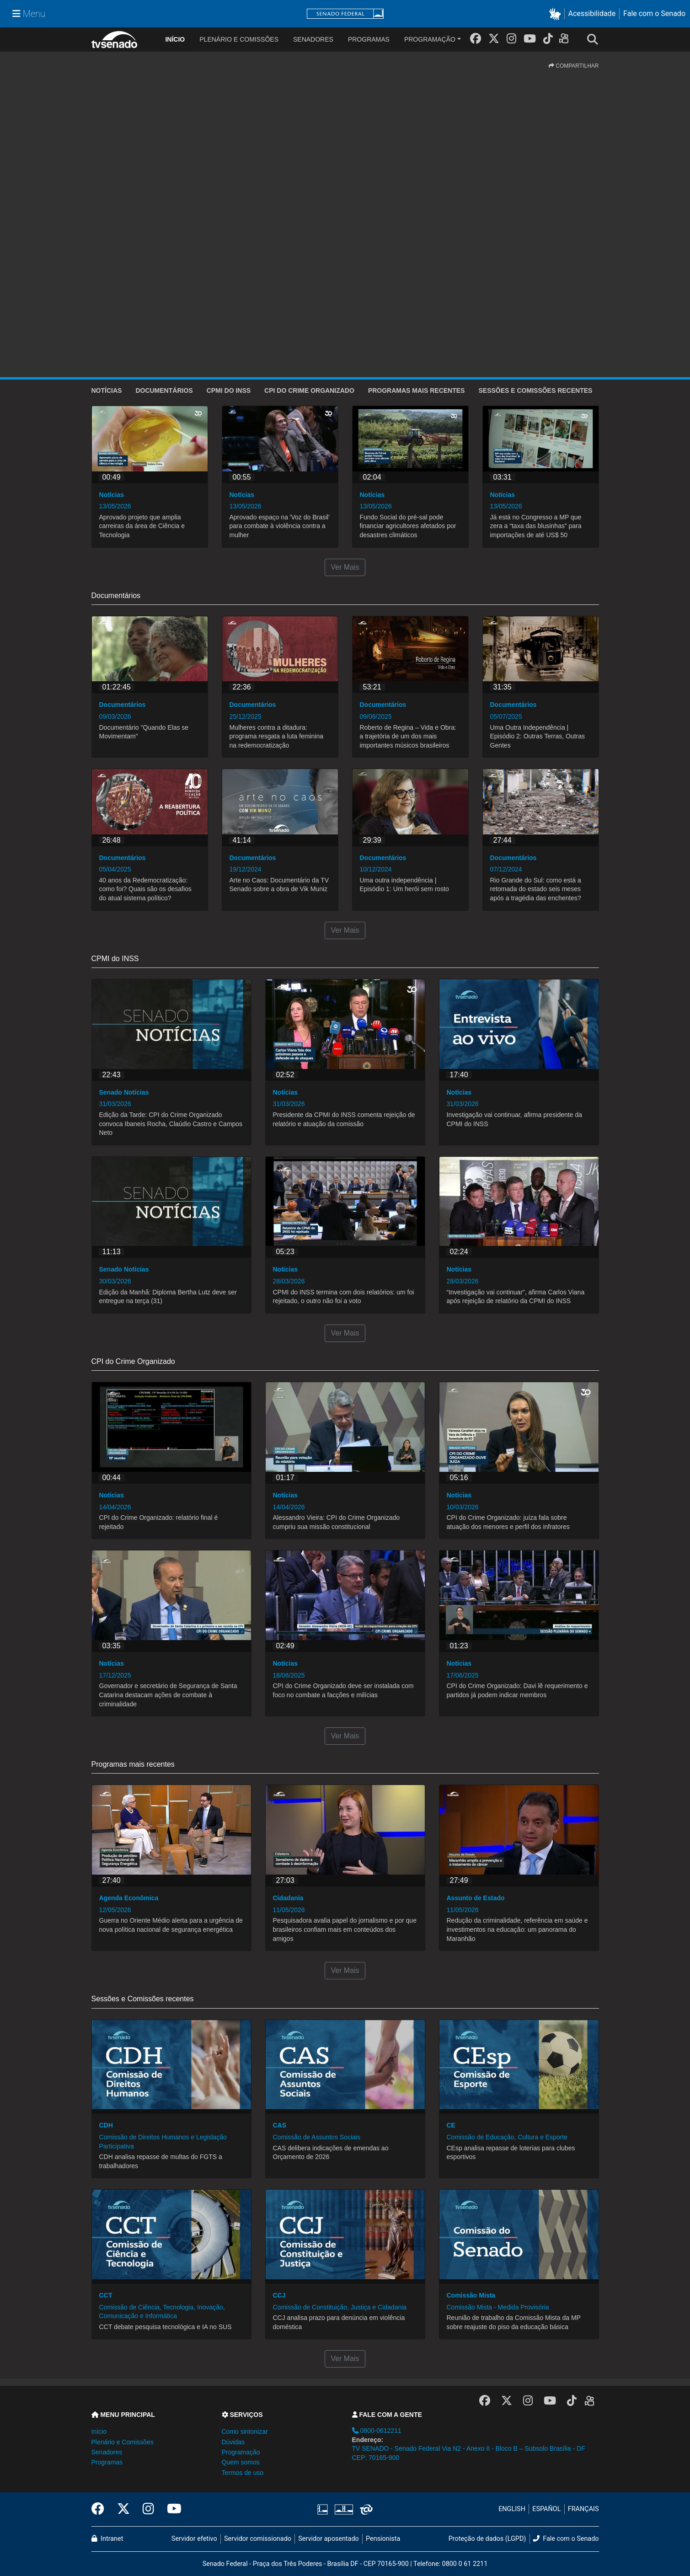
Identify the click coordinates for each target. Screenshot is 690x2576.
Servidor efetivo (194, 2539)
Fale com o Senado (654, 13)
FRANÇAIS (583, 2509)
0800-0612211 (376, 2430)
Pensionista (383, 2539)
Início (99, 2431)
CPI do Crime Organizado (309, 390)
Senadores (313, 39)
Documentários (164, 390)
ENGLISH (511, 2509)
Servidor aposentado (328, 2539)
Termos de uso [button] (243, 2472)
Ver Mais (345, 567)
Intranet (107, 2539)
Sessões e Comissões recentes (535, 390)
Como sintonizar (245, 2431)
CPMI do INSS (229, 390)
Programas (369, 39)
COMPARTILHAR (574, 66)
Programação (429, 39)
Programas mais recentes (416, 390)
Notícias (106, 390)
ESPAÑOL (546, 2509)
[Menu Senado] (29, 14)
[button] (556, 14)
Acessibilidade (592, 13)
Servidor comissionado (257, 2539)
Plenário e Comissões (238, 39)
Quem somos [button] (241, 2462)
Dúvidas (233, 2442)
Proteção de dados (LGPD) (487, 2539)
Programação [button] (241, 2452)
